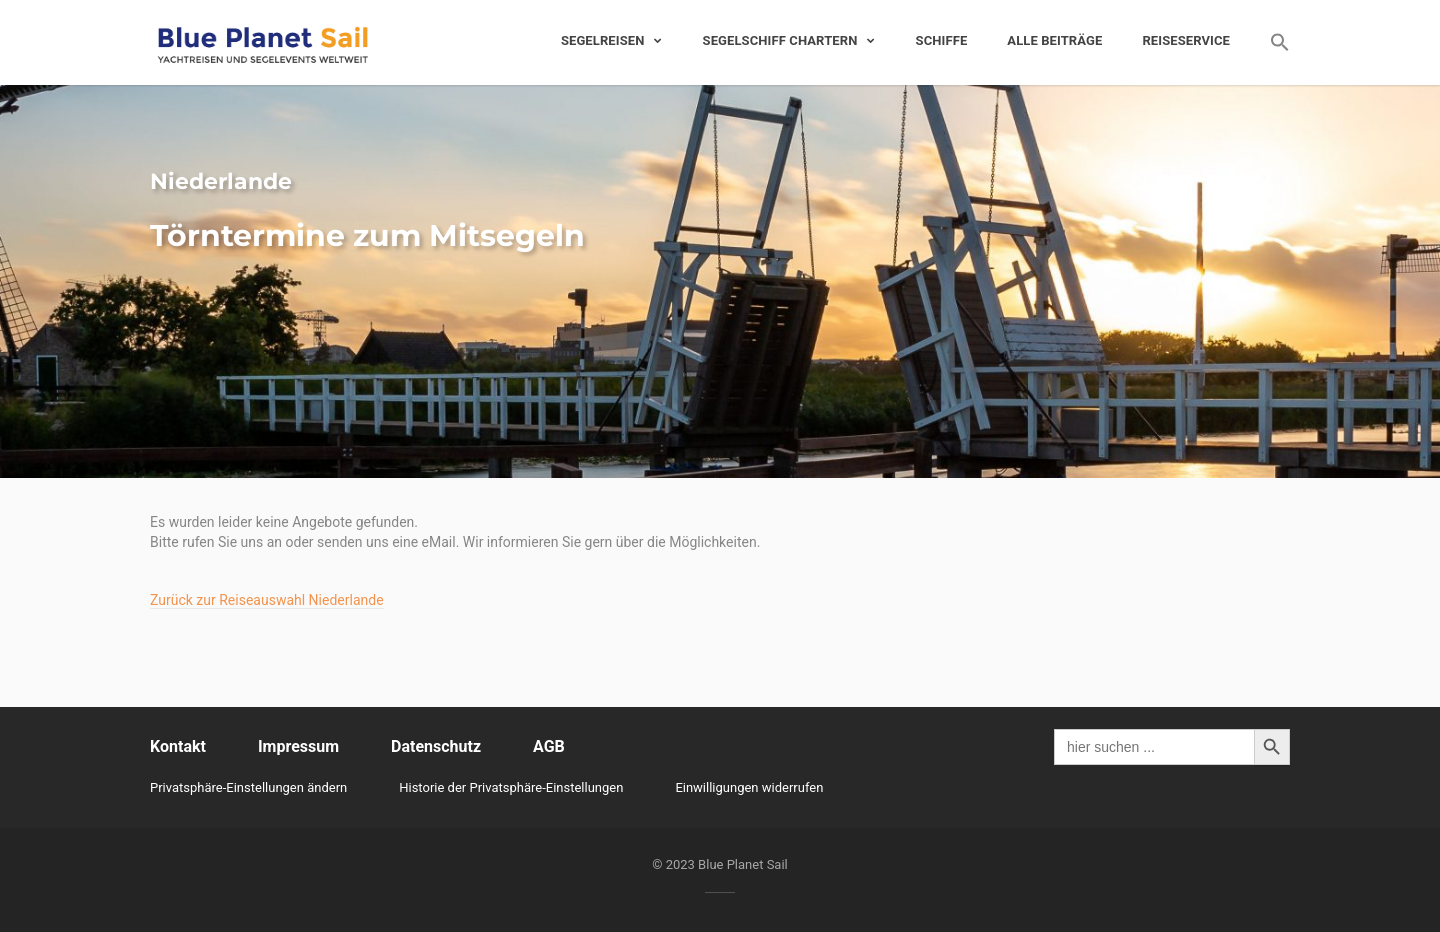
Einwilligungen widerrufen (749, 787)
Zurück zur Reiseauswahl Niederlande (267, 600)
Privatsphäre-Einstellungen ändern (248, 787)
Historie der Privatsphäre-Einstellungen (511, 787)
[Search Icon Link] (1270, 42)
